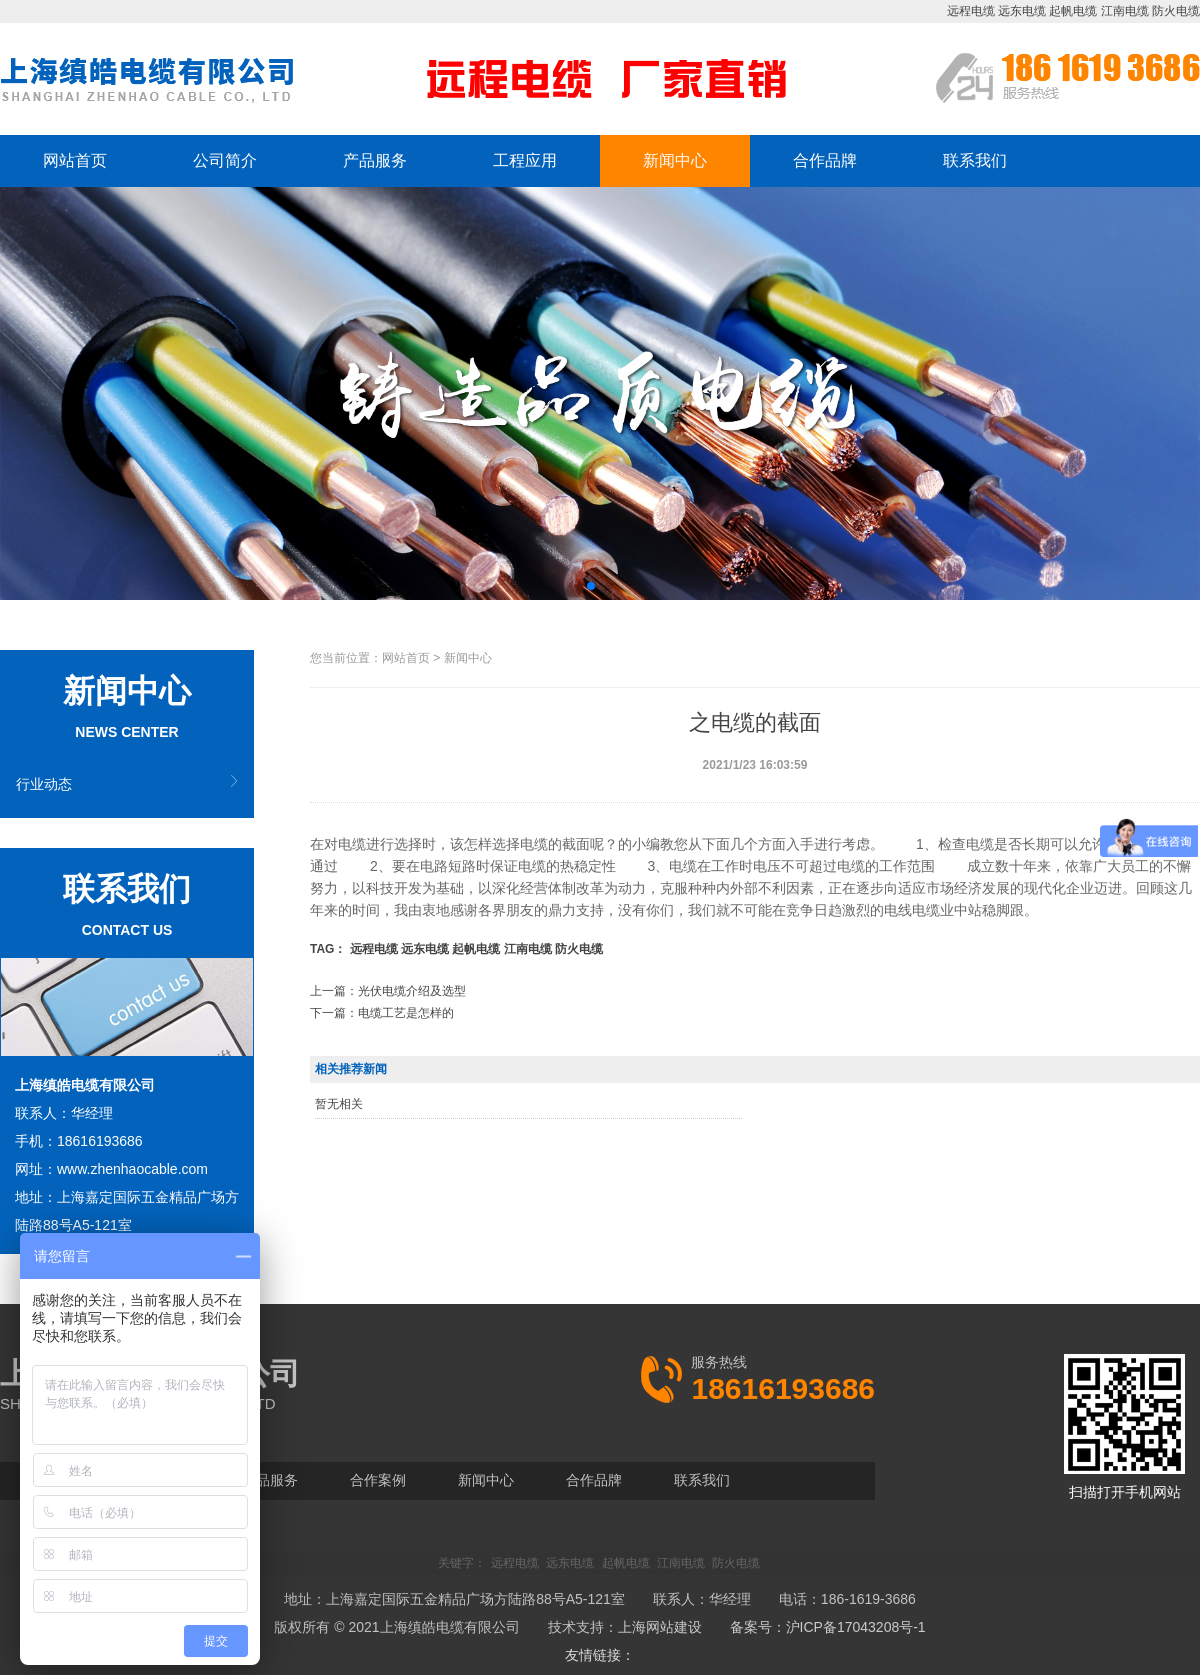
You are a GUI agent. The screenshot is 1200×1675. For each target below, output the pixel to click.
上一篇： (388, 991)
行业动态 (44, 784)
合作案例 (378, 1480)
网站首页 (75, 160)
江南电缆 (1125, 11)
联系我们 (975, 160)
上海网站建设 (660, 1627)
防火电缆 (1176, 11)
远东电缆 (1022, 11)
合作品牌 (825, 160)
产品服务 (375, 160)
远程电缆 (971, 11)
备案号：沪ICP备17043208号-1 (828, 1627)
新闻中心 (675, 160)
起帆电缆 (1073, 11)
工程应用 (525, 160)
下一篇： (382, 1013)
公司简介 (225, 160)
